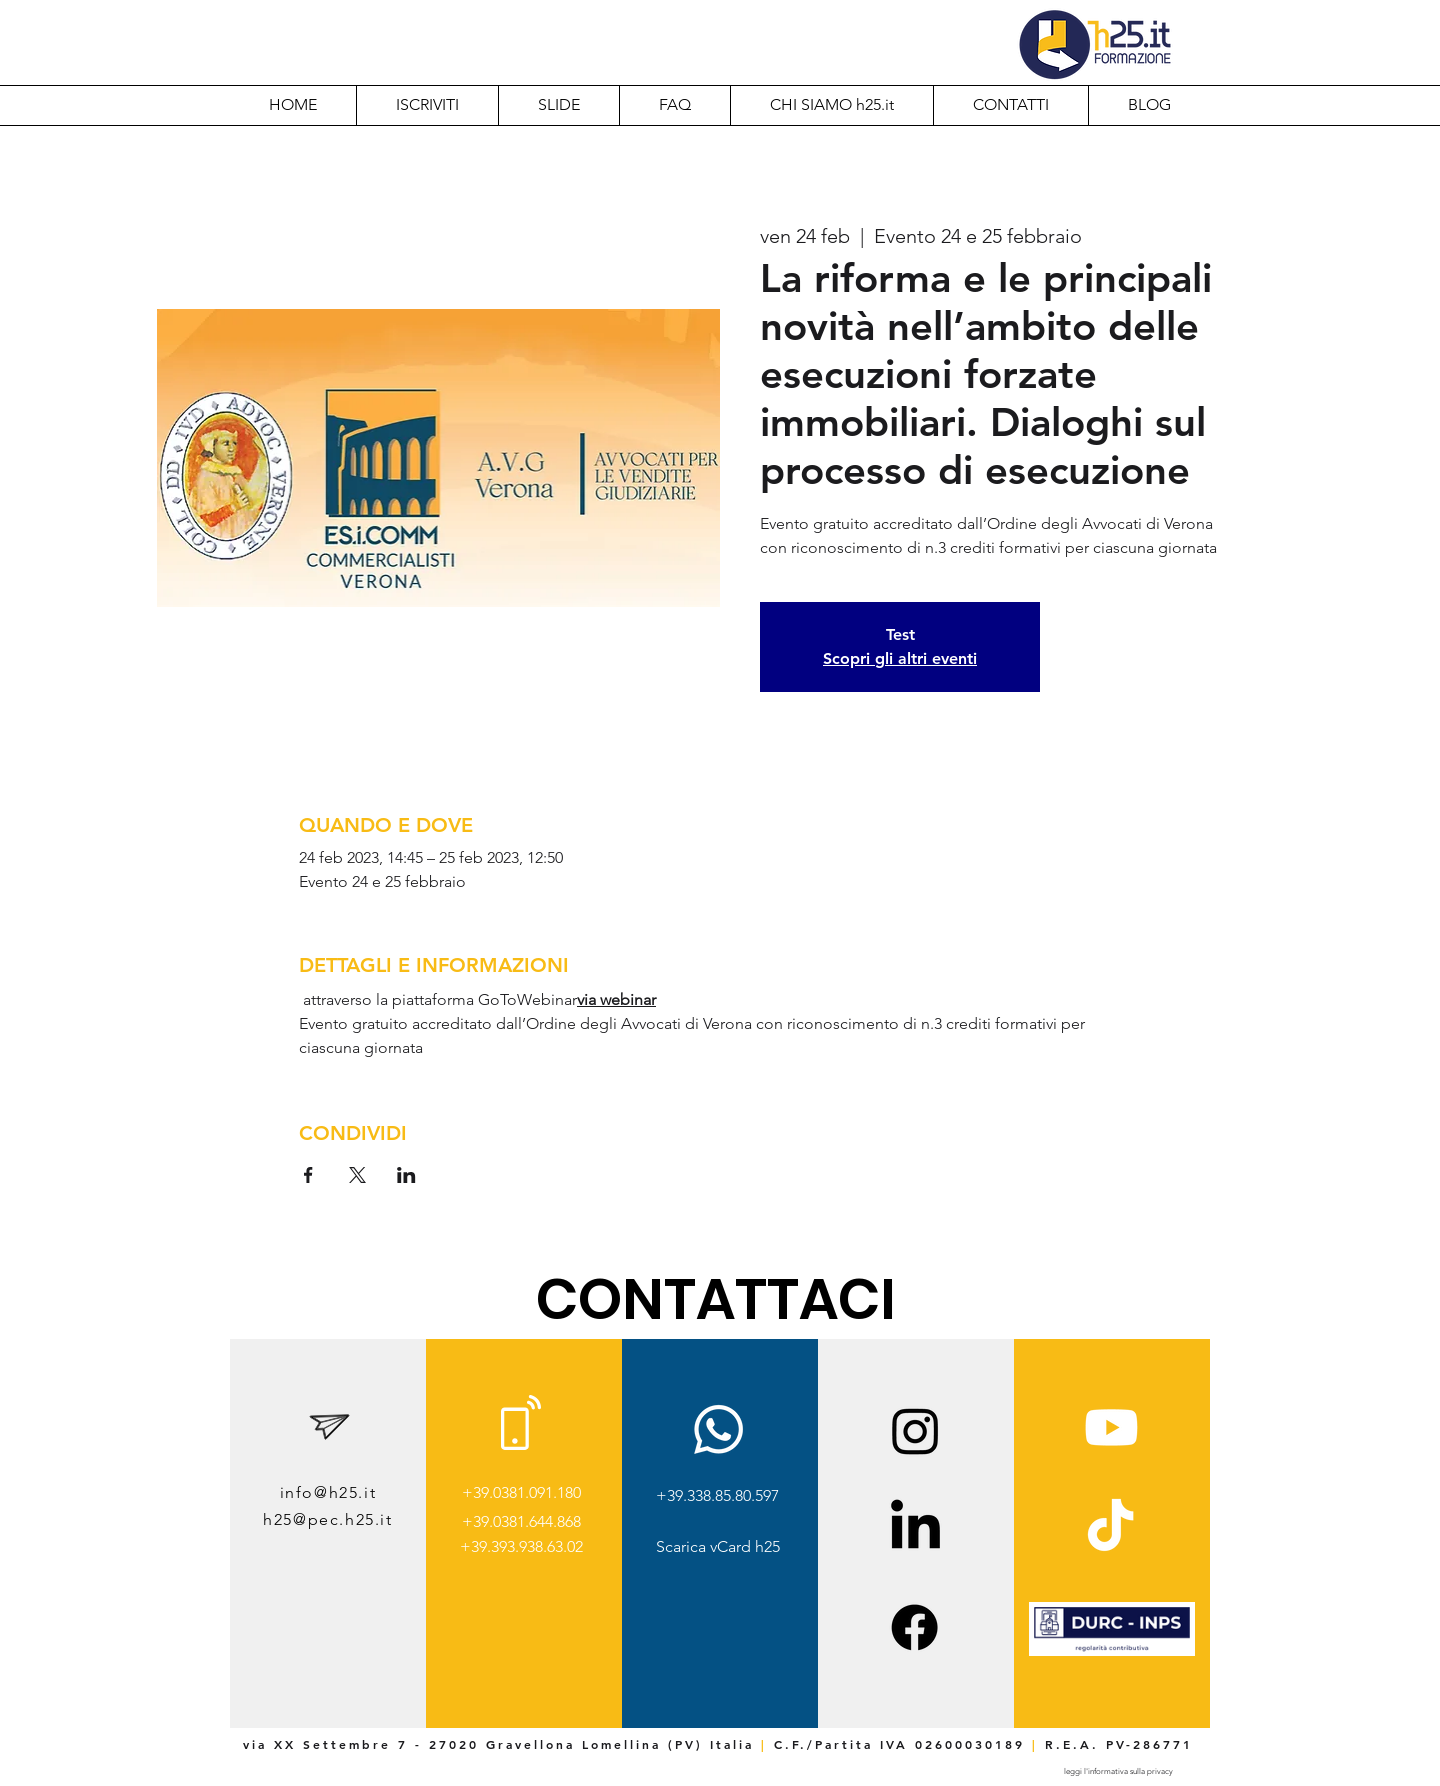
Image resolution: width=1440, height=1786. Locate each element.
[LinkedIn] (915, 1528)
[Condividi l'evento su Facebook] (308, 1175)
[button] (831, 105)
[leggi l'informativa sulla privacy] (1118, 1771)
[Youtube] (1111, 1427)
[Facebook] (914, 1627)
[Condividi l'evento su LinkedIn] (406, 1175)
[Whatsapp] (718, 1429)
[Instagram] (915, 1430)
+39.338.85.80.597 (717, 1495)
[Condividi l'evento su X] (357, 1175)
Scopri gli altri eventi (900, 658)
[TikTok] (1110, 1528)
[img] (1112, 1652)
